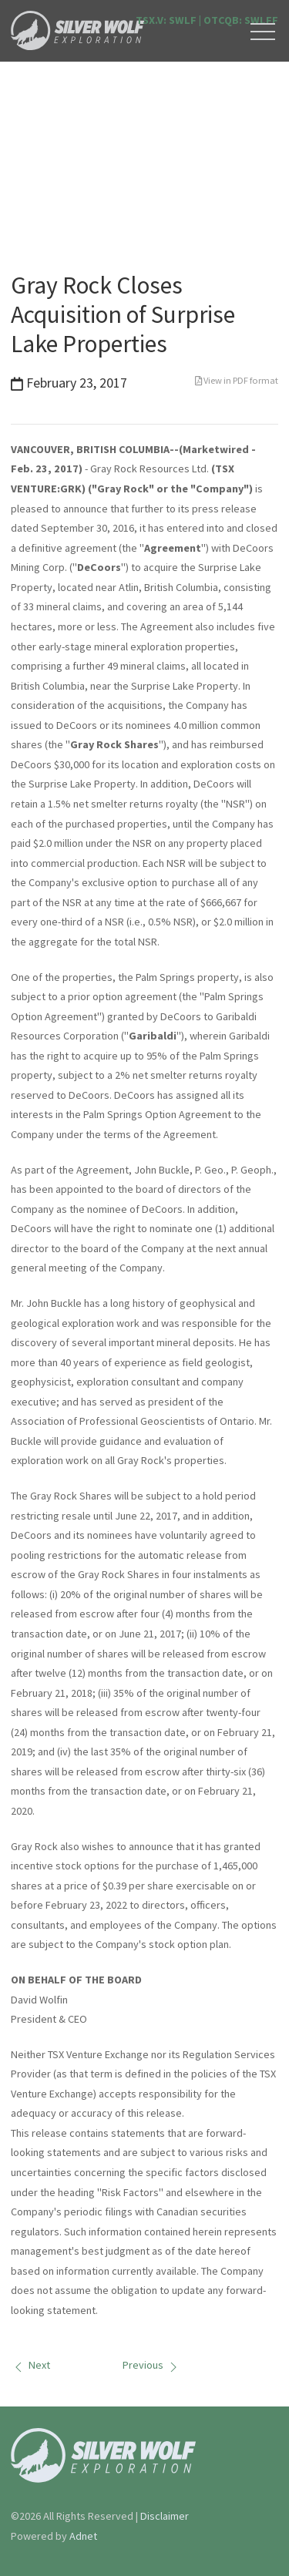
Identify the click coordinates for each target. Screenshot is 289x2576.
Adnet (83, 2536)
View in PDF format (236, 380)
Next (30, 2365)
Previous (152, 2365)
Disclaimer (164, 2516)
